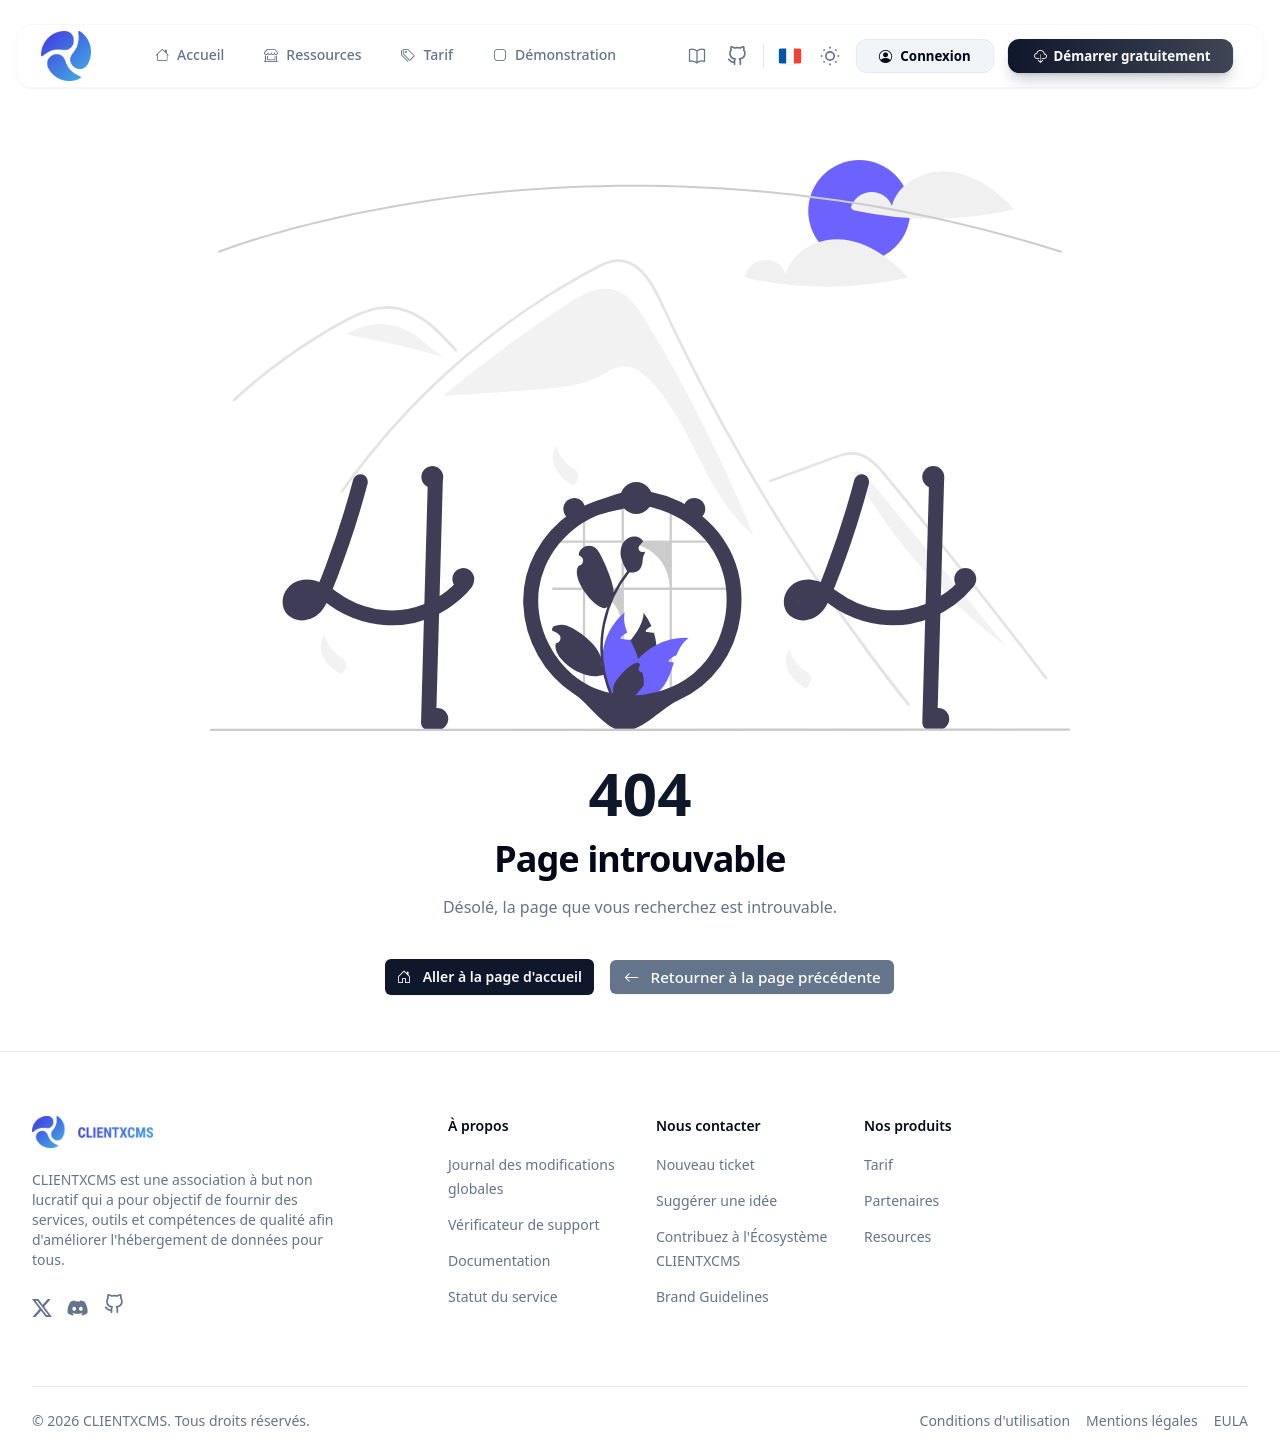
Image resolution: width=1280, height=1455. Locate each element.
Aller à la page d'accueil (489, 976)
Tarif (426, 55)
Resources (897, 1236)
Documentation (499, 1260)
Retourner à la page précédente (752, 977)
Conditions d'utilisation (995, 1420)
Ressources (312, 55)
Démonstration (554, 55)
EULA (1231, 1420)
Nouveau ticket (705, 1164)
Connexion (924, 56)
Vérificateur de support (523, 1224)
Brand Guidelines (712, 1296)
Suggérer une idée (716, 1200)
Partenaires (901, 1200)
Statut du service (503, 1296)
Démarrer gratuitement (1120, 56)
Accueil (189, 55)
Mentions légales (1142, 1420)
